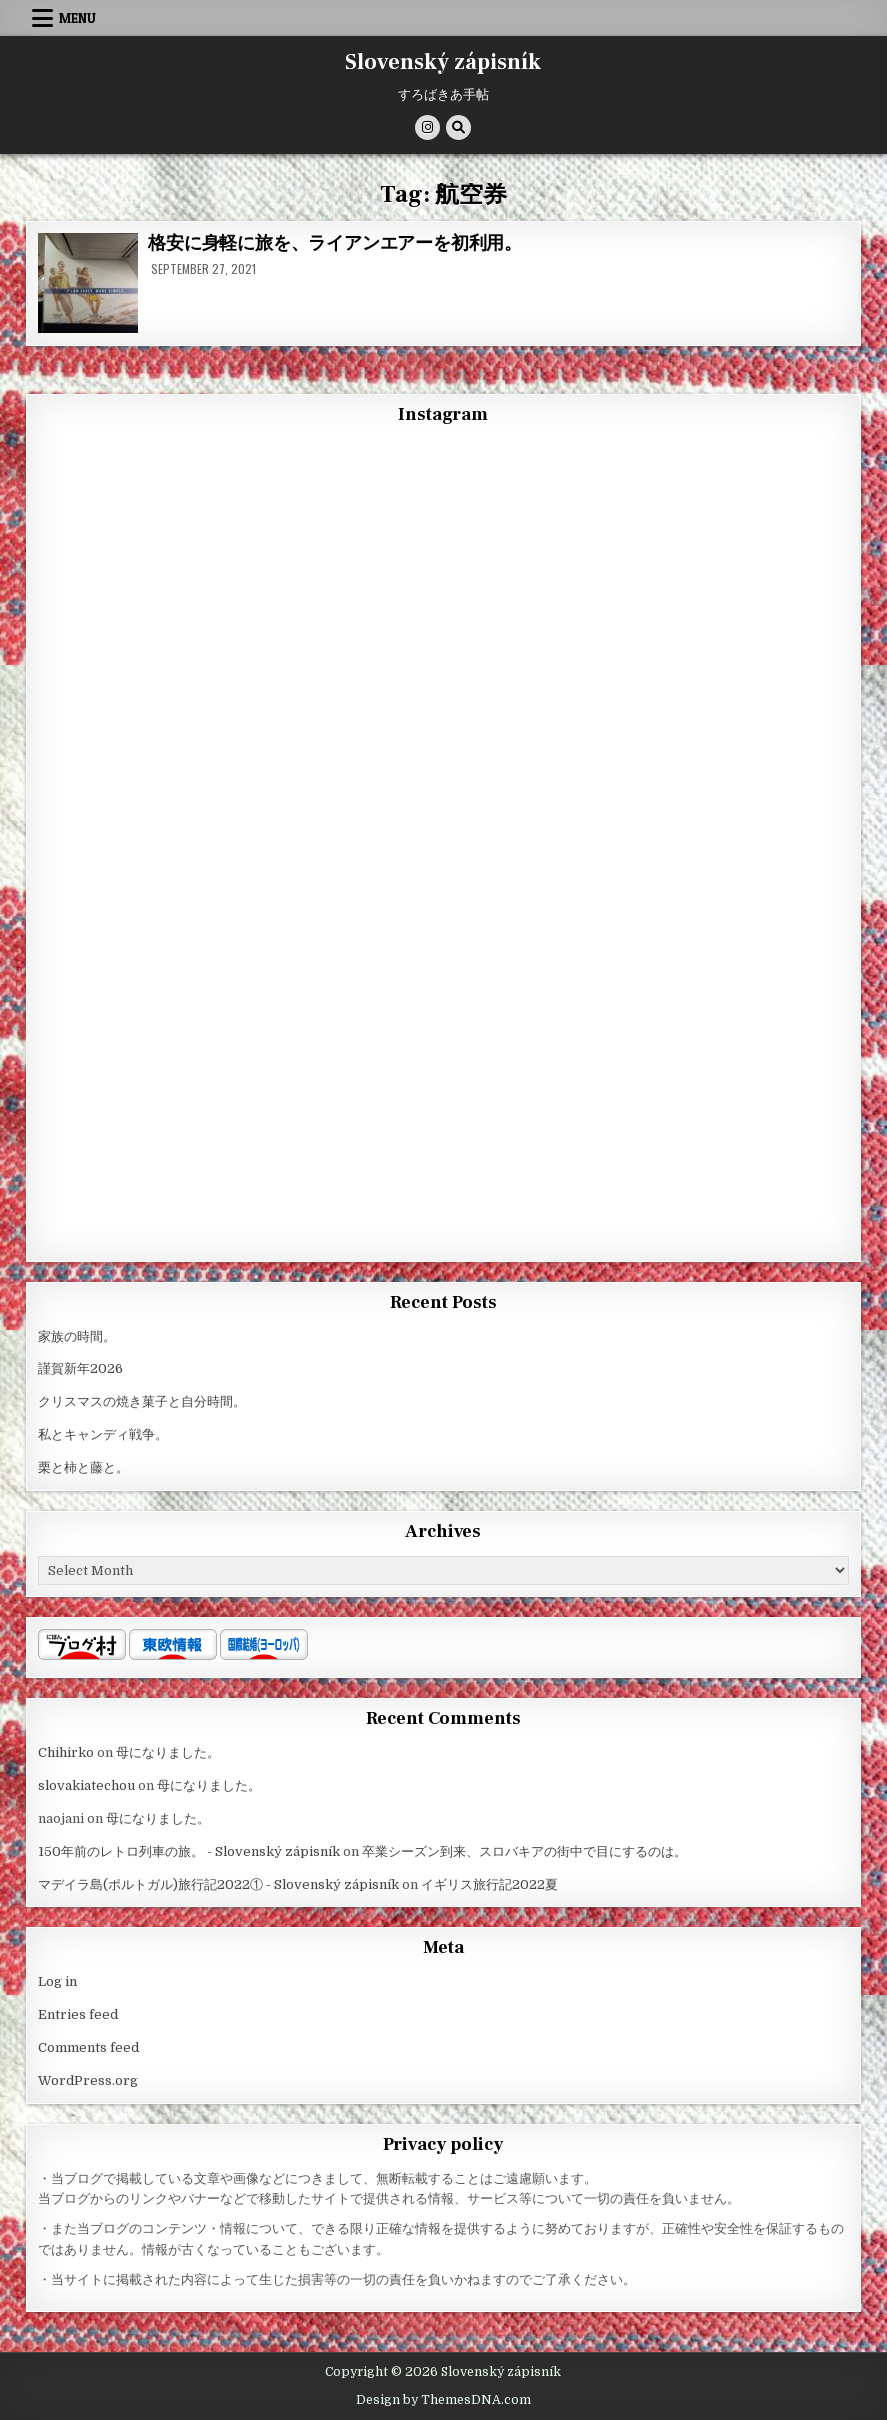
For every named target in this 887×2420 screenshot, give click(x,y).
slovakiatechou (86, 1785)
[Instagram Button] (427, 127)
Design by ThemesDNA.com (443, 2400)
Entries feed (78, 2014)
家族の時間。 (77, 1336)
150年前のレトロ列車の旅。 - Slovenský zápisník (189, 1851)
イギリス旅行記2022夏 (489, 1884)
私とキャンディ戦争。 (103, 1434)
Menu (77, 18)
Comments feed (88, 2047)
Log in (57, 1981)
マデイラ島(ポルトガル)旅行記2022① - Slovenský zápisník (218, 1884)
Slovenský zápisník (443, 62)
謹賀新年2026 (80, 1368)
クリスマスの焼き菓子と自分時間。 (142, 1401)
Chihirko (66, 1752)
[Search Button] (458, 127)
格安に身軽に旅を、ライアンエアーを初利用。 (335, 243)
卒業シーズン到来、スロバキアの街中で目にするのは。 (524, 1851)
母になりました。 (168, 1752)
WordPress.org (88, 2080)
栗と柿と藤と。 (83, 1467)
